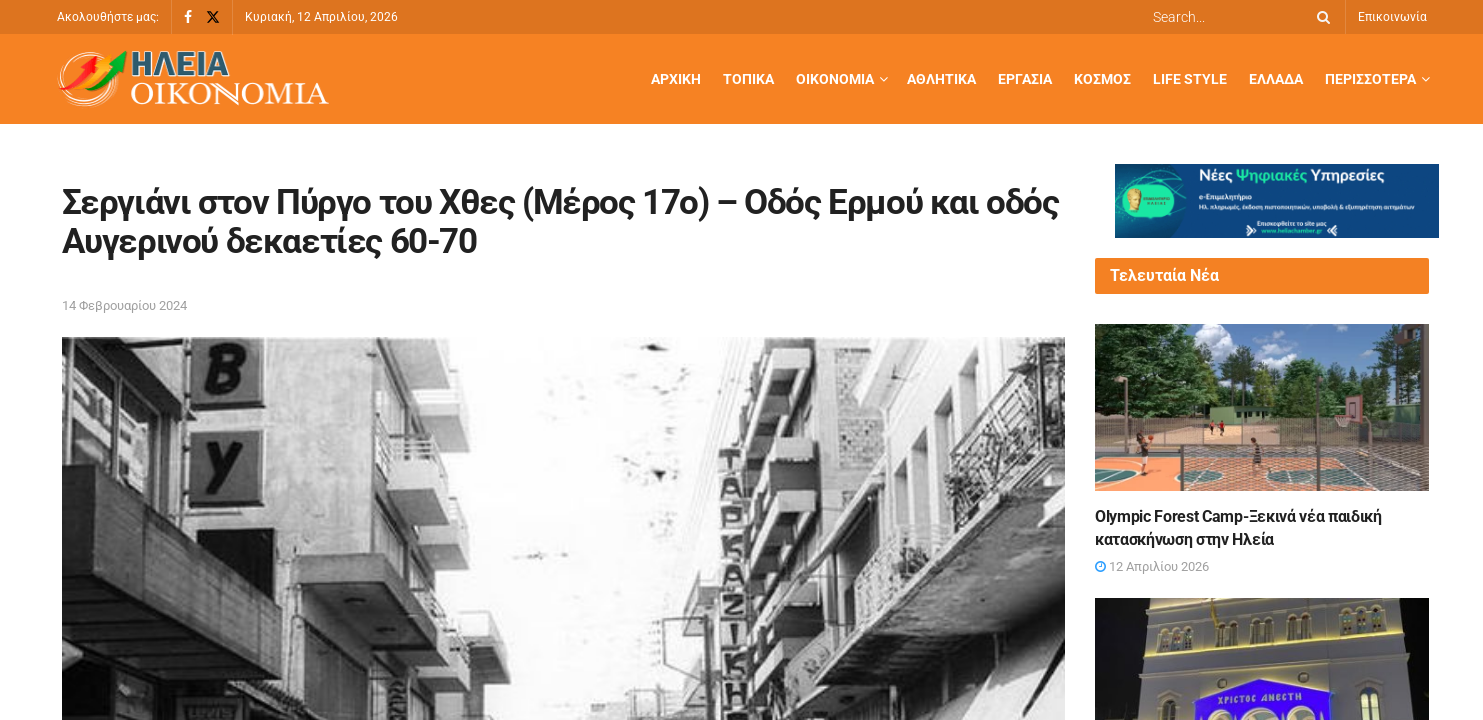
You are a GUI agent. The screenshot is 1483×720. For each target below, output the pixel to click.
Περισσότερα (1370, 79)
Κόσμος (1102, 79)
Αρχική (676, 79)
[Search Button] (1320, 17)
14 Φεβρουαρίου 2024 (124, 305)
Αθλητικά (941, 79)
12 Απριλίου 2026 (1152, 566)
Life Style (1190, 79)
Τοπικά (748, 79)
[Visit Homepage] (193, 79)
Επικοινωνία (1392, 17)
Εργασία (1025, 79)
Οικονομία (835, 79)
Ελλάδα (1276, 79)
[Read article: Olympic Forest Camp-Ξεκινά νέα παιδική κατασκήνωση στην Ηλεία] (1262, 407)
